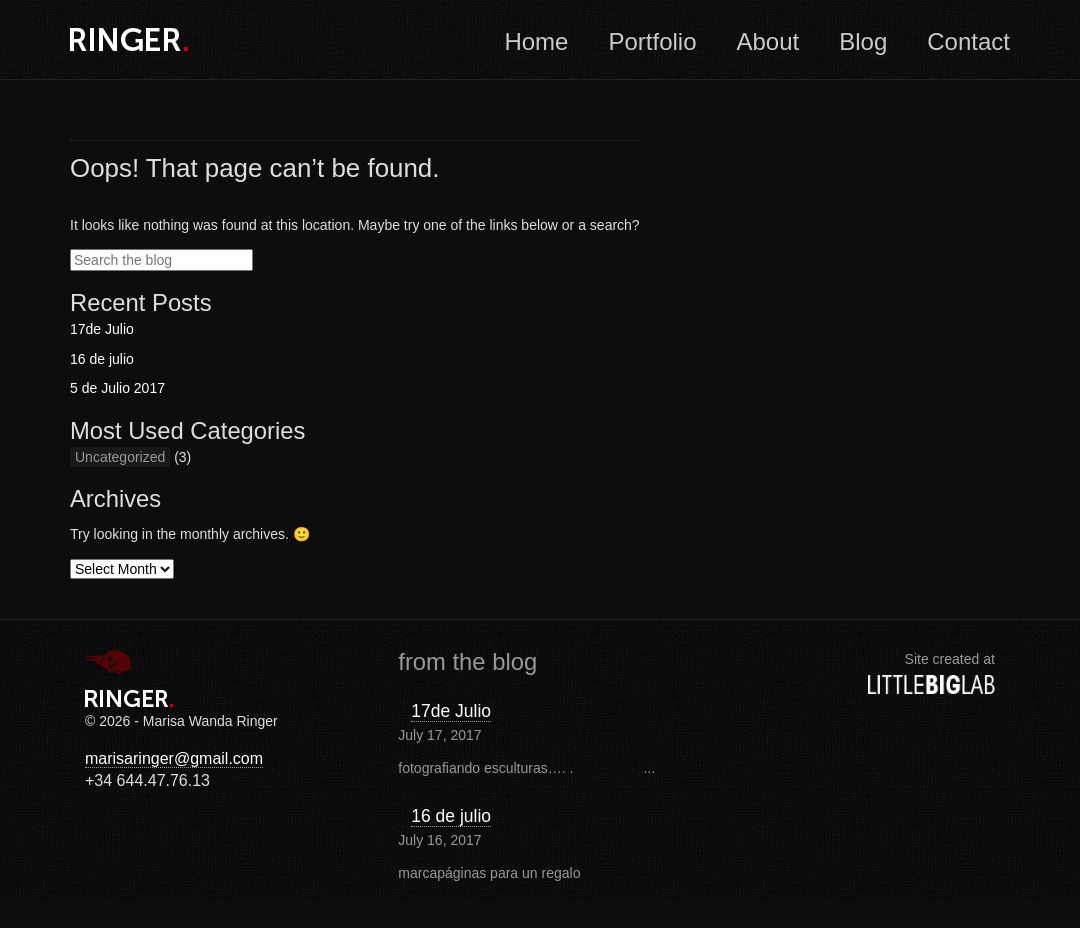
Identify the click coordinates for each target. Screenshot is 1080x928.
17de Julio (102, 329)
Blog (863, 41)
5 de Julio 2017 (117, 388)
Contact (968, 41)
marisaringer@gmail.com (174, 758)
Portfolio (652, 41)
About (768, 41)
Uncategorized (120, 457)
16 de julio (102, 359)
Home (536, 41)
